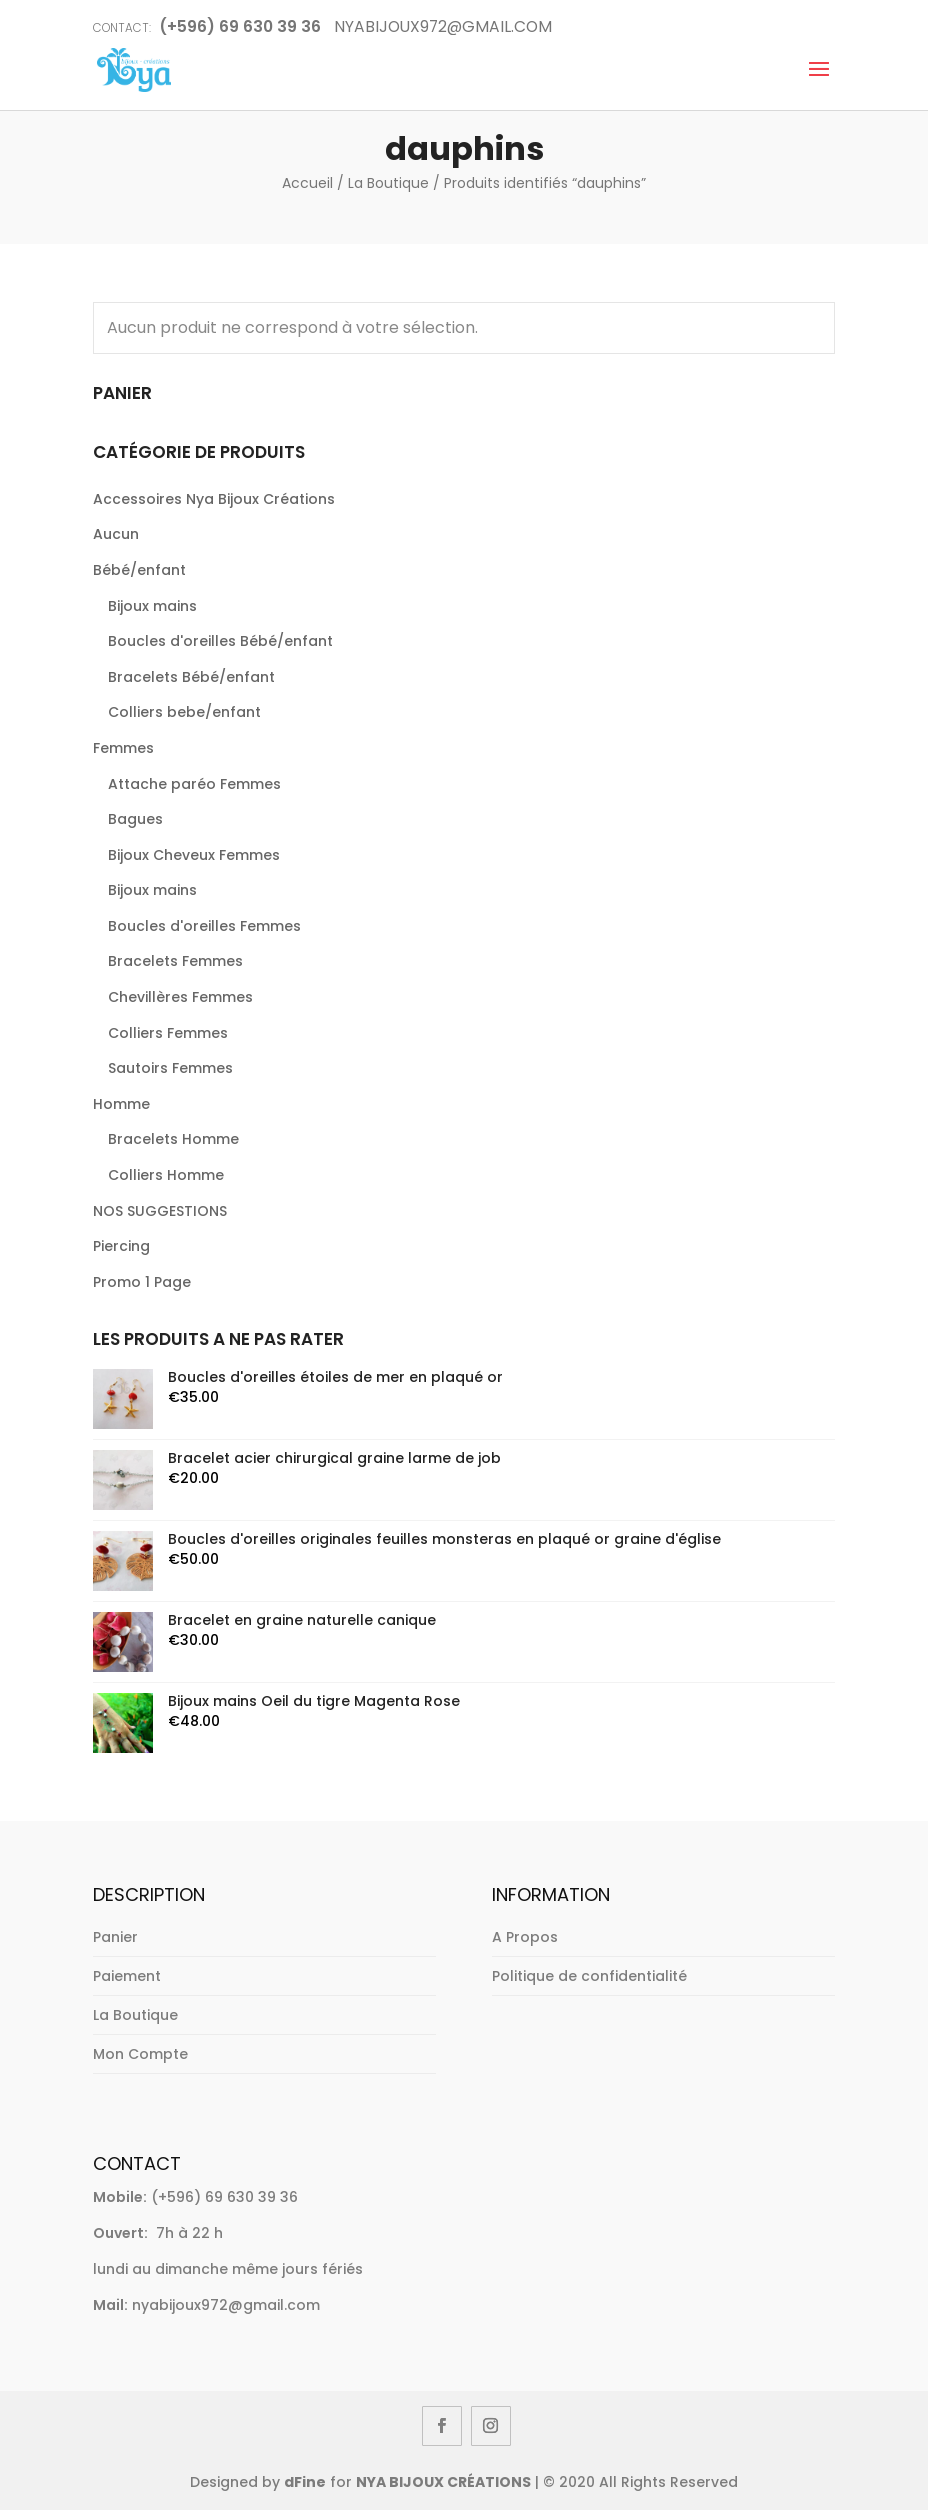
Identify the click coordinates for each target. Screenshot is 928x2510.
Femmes (123, 748)
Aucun (116, 534)
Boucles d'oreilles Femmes (204, 926)
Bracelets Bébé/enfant (191, 677)
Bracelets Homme (173, 1139)
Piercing (121, 1246)
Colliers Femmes (168, 1033)
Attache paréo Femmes (194, 784)
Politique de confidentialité (589, 1976)
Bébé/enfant (139, 570)
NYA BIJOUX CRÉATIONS (443, 2482)
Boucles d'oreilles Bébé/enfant (220, 641)
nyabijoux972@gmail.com (226, 2305)
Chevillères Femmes (180, 997)
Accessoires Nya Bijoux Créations (214, 499)
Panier (115, 1937)
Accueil (307, 183)
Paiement (127, 1976)
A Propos (525, 1937)
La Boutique (388, 183)
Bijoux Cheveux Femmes (194, 855)
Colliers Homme (166, 1175)
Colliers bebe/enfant (184, 712)
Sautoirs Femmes (170, 1068)
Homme (121, 1104)
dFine (305, 2482)
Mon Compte (140, 2054)
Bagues (135, 819)
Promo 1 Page (142, 1282)
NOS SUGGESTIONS (160, 1211)
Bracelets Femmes (175, 961)
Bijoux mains (152, 606)
